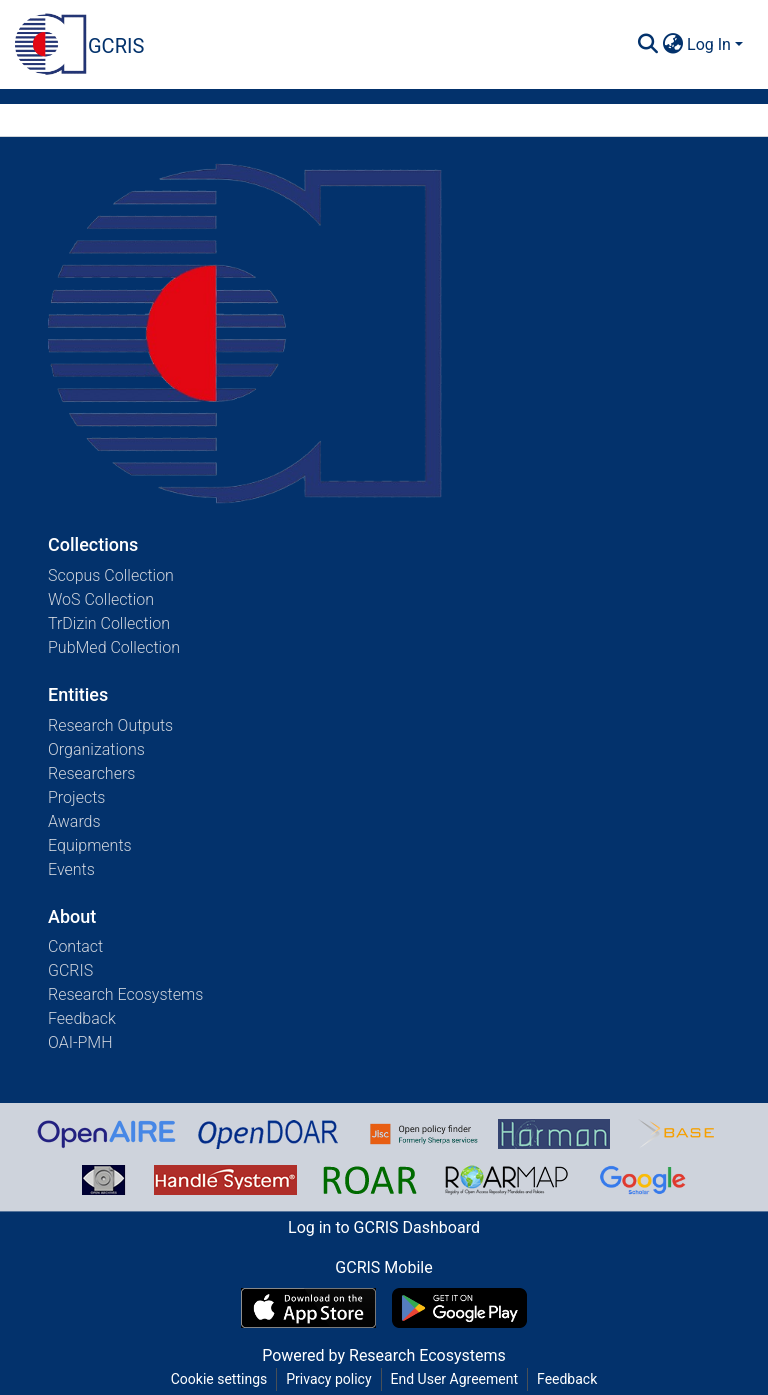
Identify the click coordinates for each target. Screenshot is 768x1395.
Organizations (96, 749)
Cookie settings (219, 1379)
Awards (74, 821)
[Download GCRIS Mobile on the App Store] (308, 1308)
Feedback (82, 1018)
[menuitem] (672, 45)
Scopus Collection (111, 575)
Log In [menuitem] (709, 44)
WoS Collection (101, 599)
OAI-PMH (80, 1042)
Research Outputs (110, 725)
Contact (75, 946)
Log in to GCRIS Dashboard (384, 1227)
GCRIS (70, 970)
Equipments (90, 845)
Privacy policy (328, 1379)
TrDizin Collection (109, 623)
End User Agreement (454, 1379)
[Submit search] (647, 45)
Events (71, 869)
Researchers (91, 773)
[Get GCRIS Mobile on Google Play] (459, 1308)
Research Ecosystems (125, 994)
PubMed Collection (114, 647)
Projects (76, 797)
